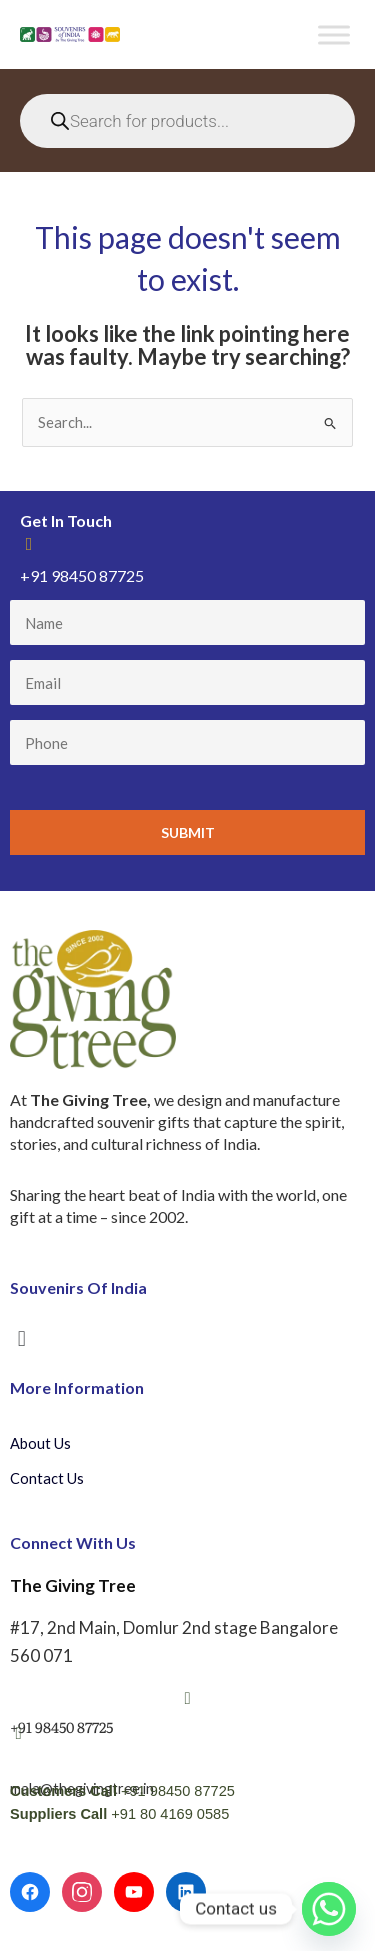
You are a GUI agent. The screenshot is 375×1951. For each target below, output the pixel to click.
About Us (40, 1443)
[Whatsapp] (329, 1909)
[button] (21, 1338)
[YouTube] (134, 1892)
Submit (188, 832)
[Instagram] (82, 1892)
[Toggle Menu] (334, 34)
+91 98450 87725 (178, 1791)
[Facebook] (30, 1892)
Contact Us (47, 1478)
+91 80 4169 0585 (170, 1814)
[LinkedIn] (186, 1892)
